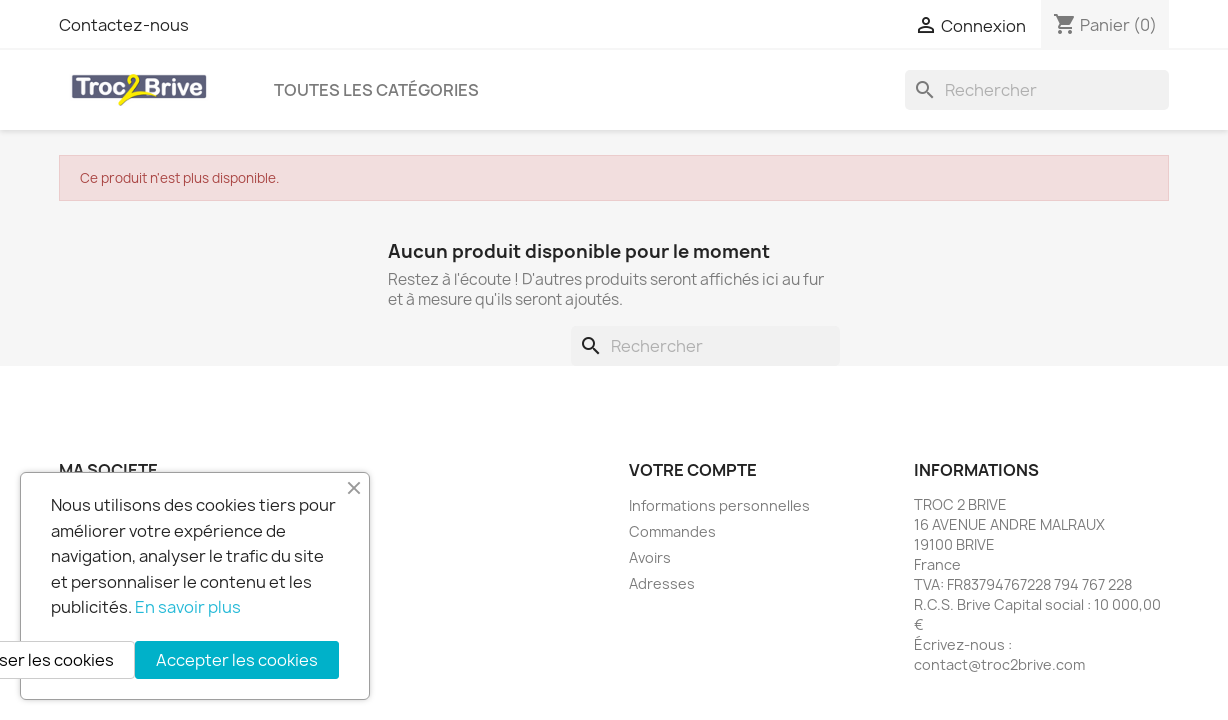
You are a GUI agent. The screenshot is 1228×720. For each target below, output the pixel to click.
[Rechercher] (1037, 90)
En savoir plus (188, 607)
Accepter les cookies (237, 660)
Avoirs (650, 557)
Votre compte (693, 470)
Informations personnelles (719, 505)
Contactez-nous (124, 25)
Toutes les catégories (376, 90)
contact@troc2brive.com (999, 664)
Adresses (662, 583)
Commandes (672, 531)
